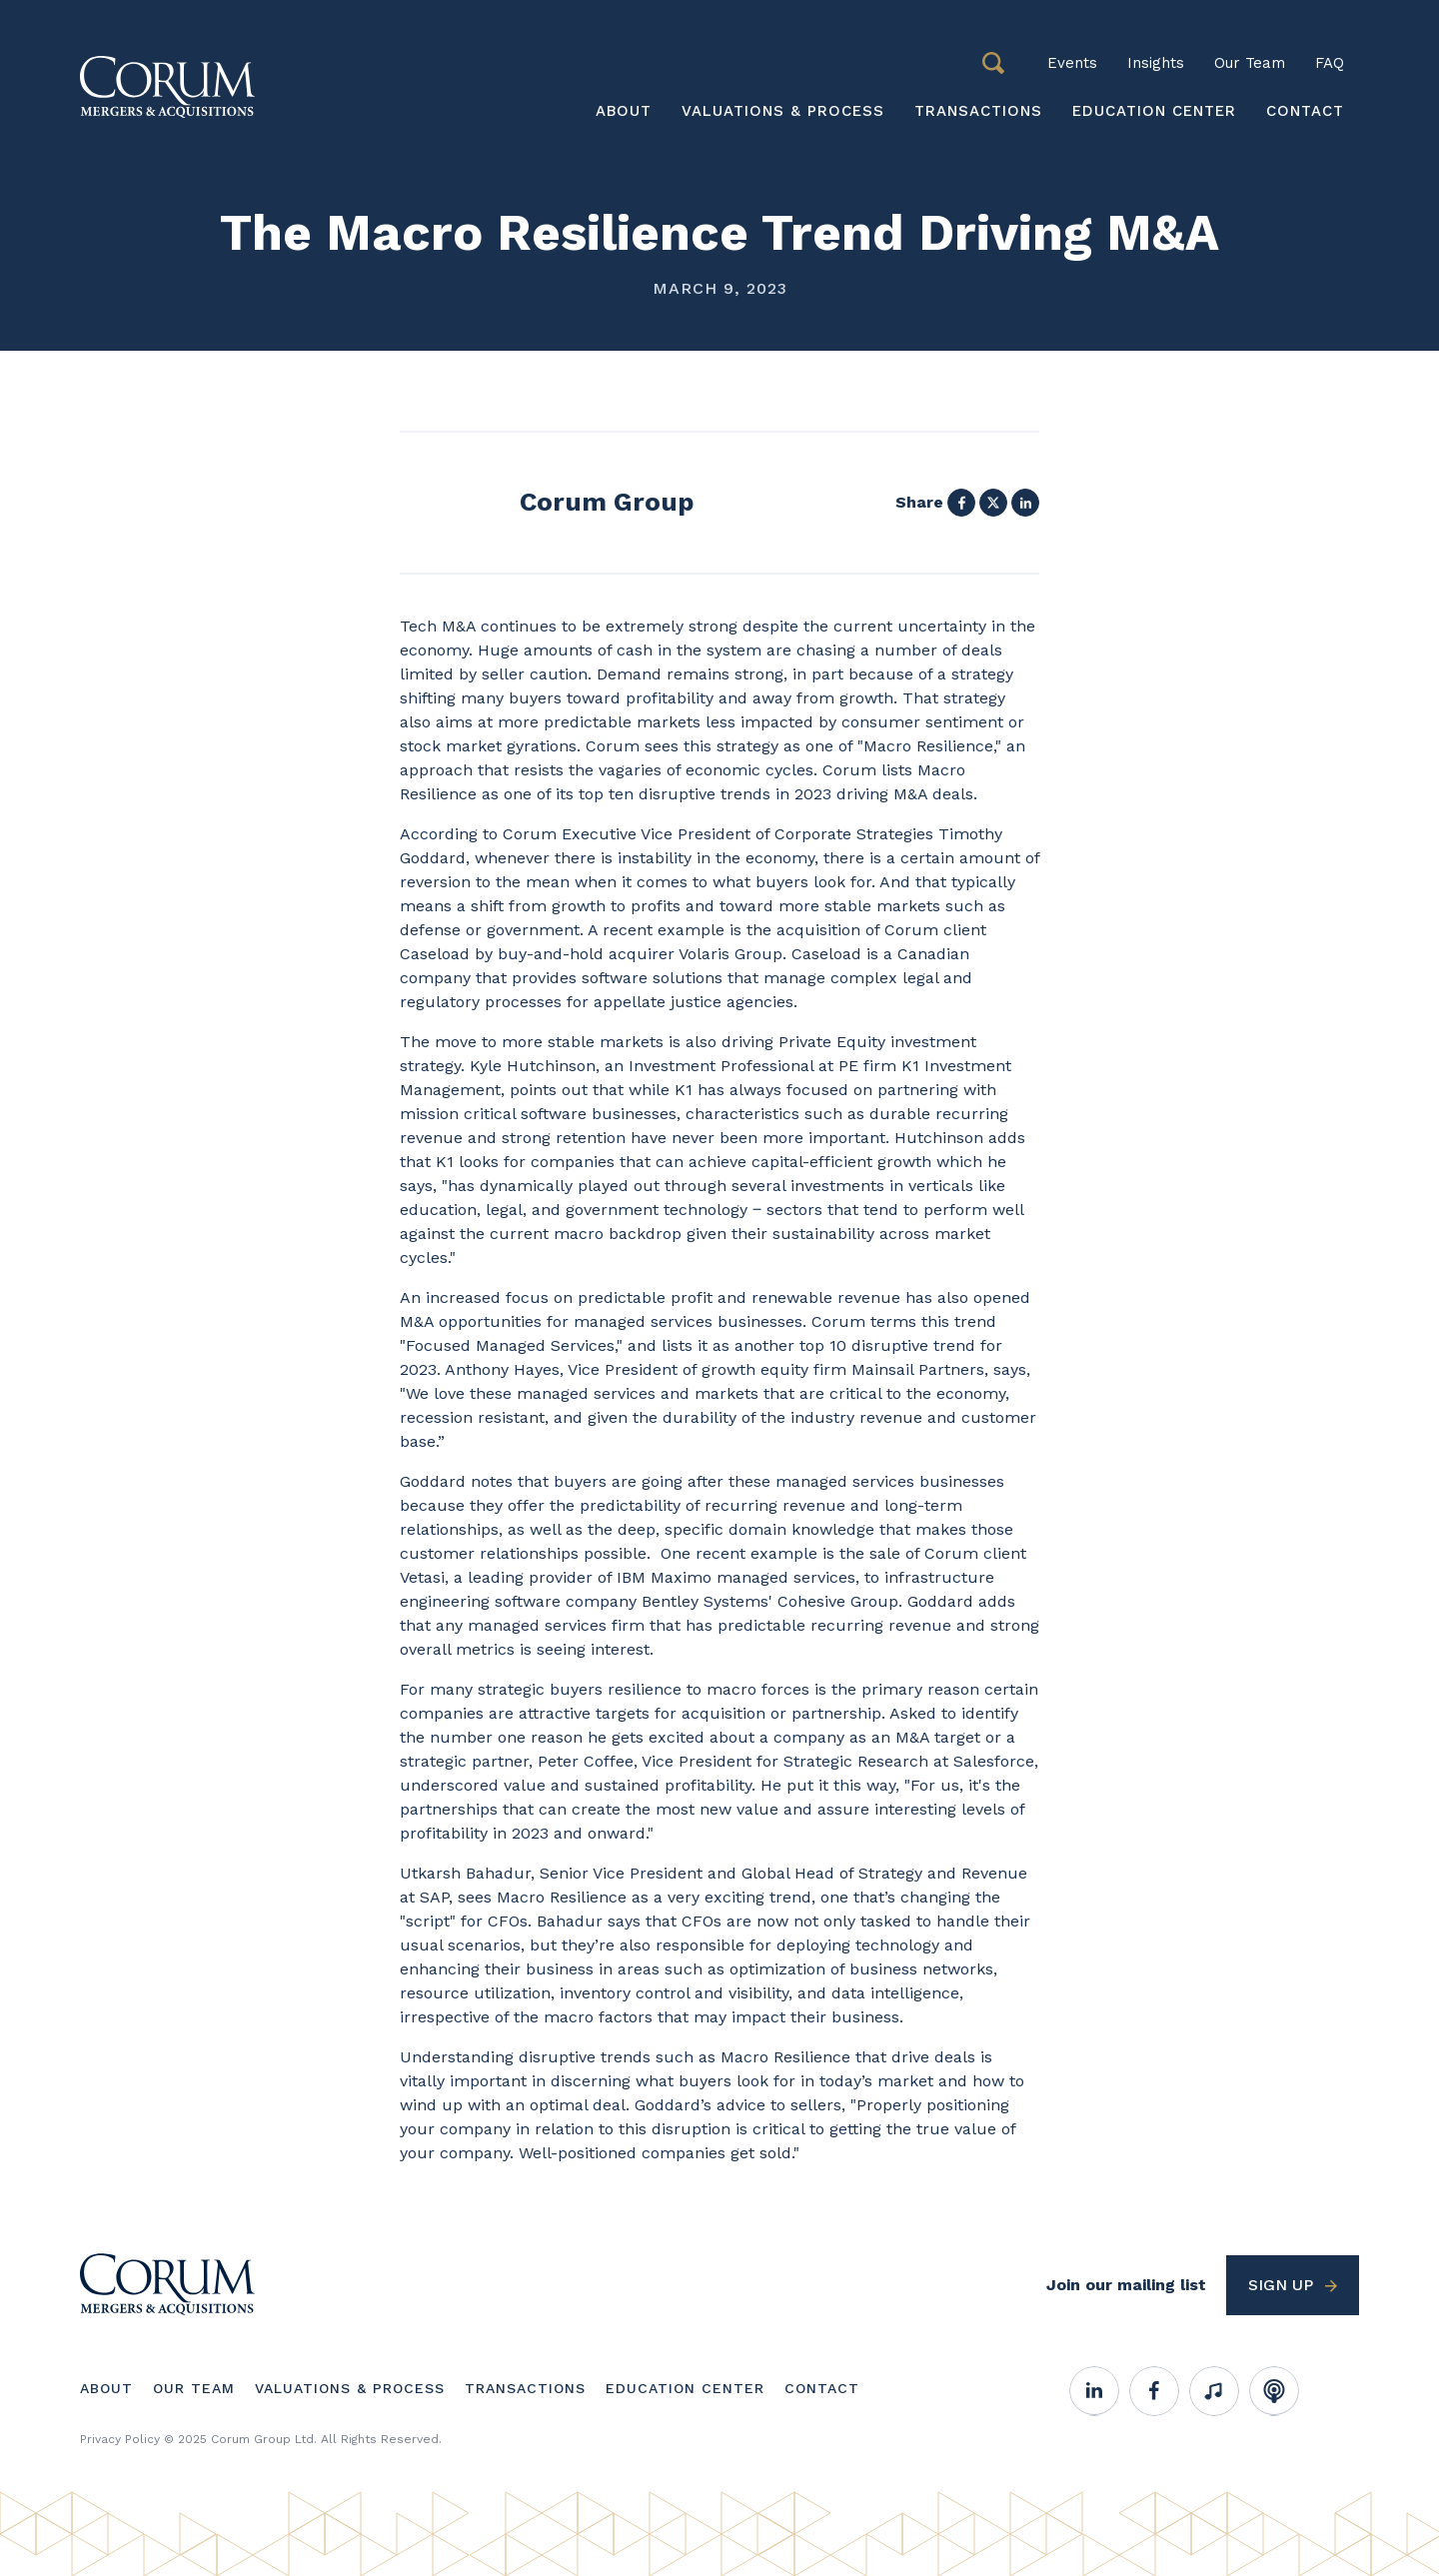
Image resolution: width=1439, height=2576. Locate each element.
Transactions (978, 111)
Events (1072, 63)
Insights (1155, 63)
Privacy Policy (120, 2439)
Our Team (1249, 63)
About (624, 111)
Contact (1305, 111)
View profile (547, 503)
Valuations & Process (783, 111)
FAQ (1329, 63)
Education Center (1154, 111)
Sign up (1280, 2284)
